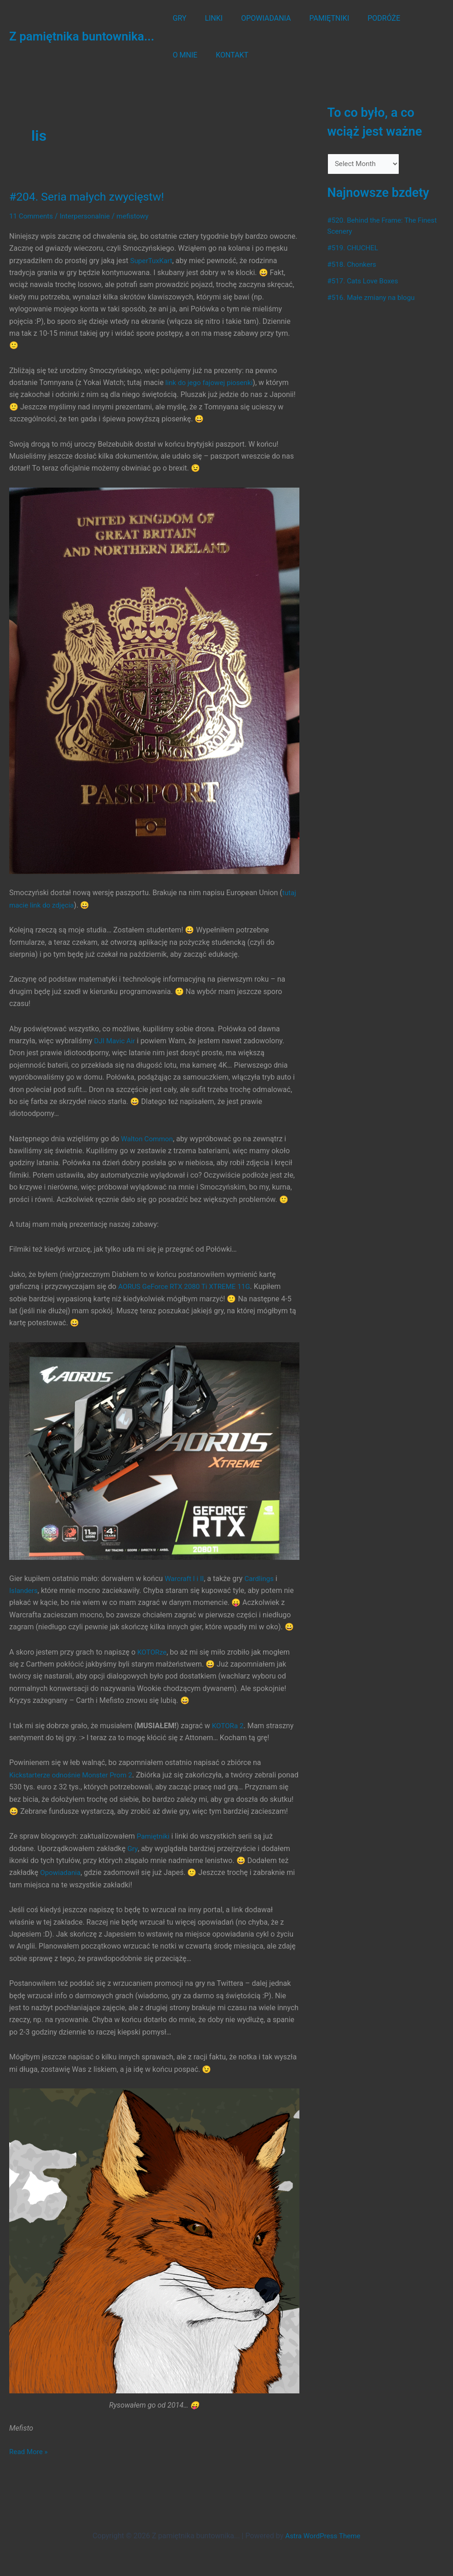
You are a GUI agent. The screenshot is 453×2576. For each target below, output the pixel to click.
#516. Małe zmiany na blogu (373, 298)
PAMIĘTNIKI (317, 18)
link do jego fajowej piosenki (212, 382)
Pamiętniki (154, 1848)
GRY (177, 18)
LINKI (208, 18)
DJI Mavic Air (116, 1040)
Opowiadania (61, 1884)
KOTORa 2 (228, 1725)
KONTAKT (187, 55)
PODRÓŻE (367, 18)
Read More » (29, 2463)
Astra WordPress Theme (322, 2535)
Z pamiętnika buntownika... (81, 36)
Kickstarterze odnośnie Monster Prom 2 (74, 1774)
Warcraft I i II (185, 1578)
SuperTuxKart (152, 260)
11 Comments (32, 216)
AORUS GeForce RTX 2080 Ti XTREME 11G (188, 1286)
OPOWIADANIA (256, 18)
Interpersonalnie (88, 216)
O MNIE (410, 18)
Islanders (24, 1590)
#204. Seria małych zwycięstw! (90, 196)
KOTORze (153, 1651)
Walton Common (148, 1138)
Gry (132, 1860)
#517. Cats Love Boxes (364, 281)
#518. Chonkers (353, 265)
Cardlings (262, 1578)
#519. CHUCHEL (354, 248)
